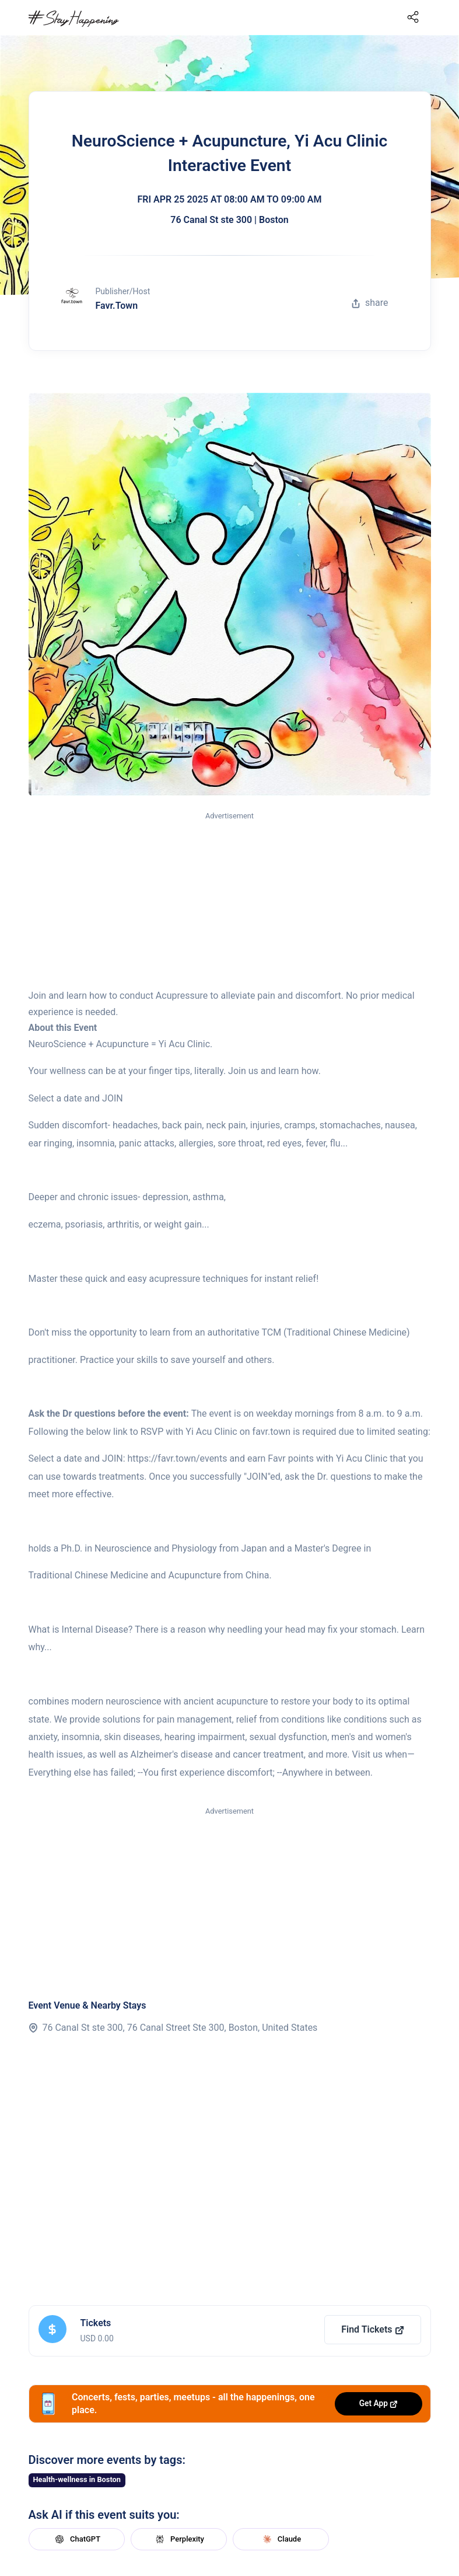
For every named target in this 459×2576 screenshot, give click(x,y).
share (369, 302)
